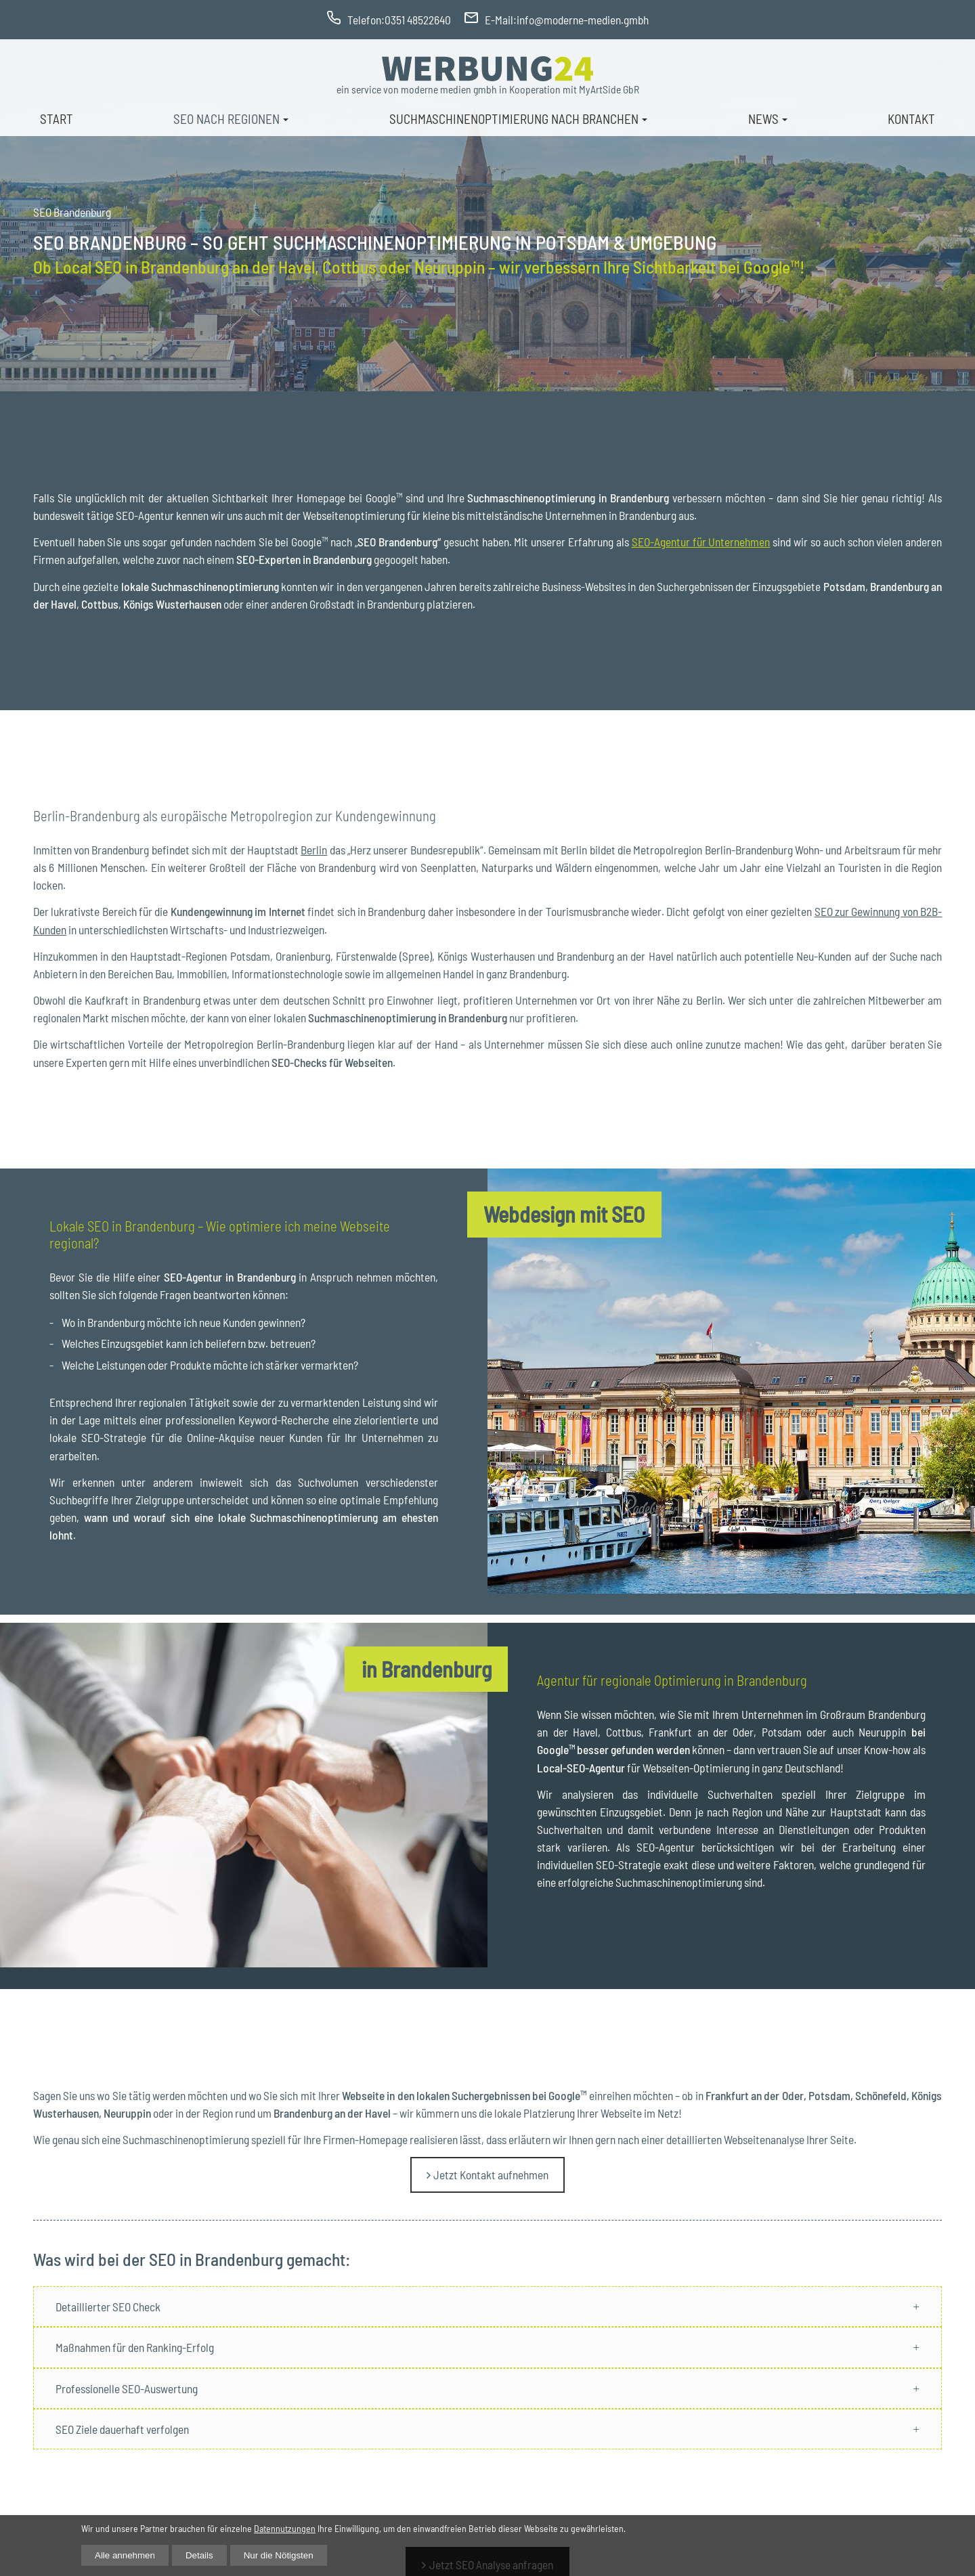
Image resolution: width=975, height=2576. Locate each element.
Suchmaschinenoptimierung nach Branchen (513, 119)
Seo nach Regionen (226, 119)
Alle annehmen (125, 2555)
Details (199, 2555)
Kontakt (911, 119)
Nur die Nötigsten (278, 2555)
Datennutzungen (285, 2528)
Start (56, 119)
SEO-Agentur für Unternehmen (701, 541)
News (763, 119)
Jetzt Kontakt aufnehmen (490, 2174)
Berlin (314, 849)
